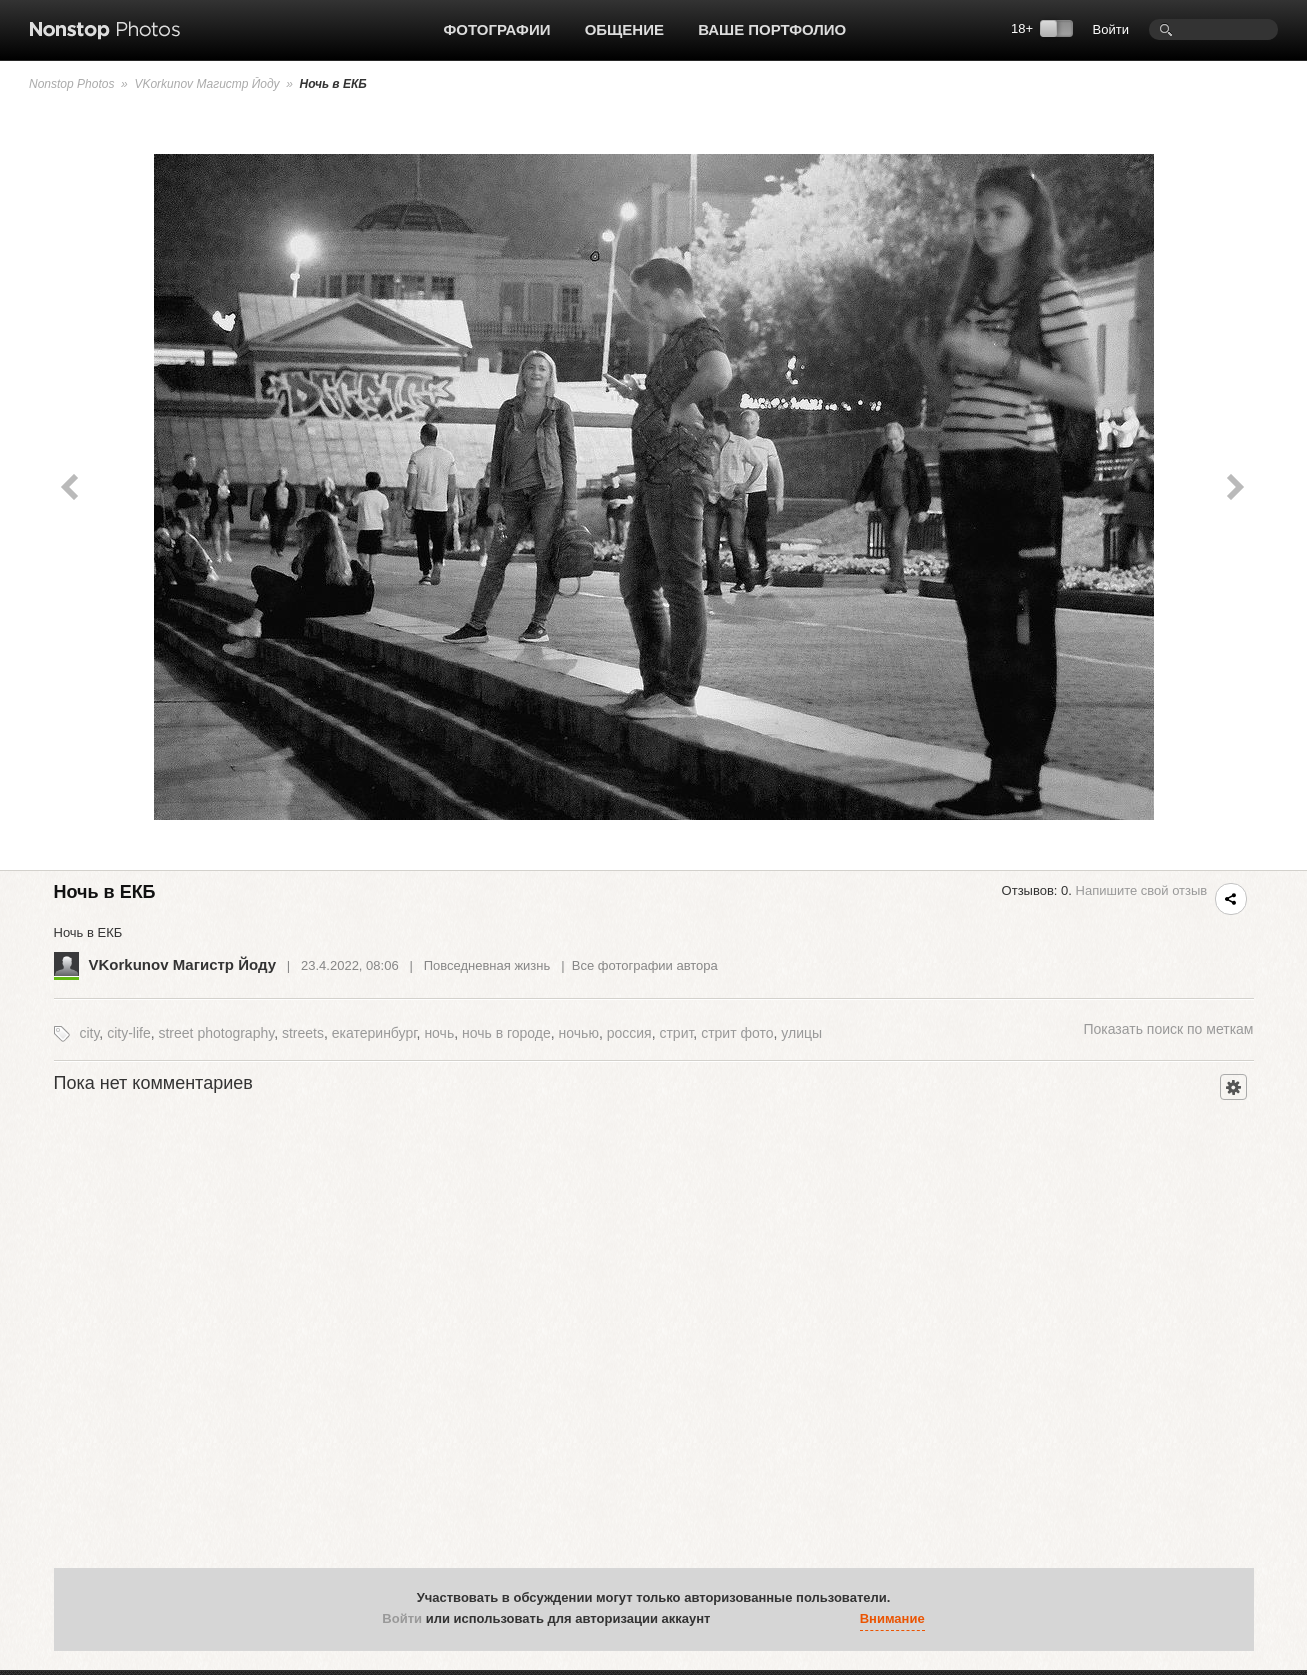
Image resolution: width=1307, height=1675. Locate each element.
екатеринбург (374, 1033)
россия (629, 1033)
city (89, 1033)
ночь (439, 1033)
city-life (129, 1033)
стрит (676, 1033)
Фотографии (497, 29)
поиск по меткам (1168, 1029)
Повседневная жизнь (487, 965)
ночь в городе (506, 1033)
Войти (1111, 29)
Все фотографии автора (645, 965)
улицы (801, 1033)
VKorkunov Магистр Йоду (206, 84)
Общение (624, 29)
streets (303, 1033)
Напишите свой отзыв (1142, 890)
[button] (730, 1619)
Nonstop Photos (71, 84)
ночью (579, 1033)
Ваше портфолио (772, 29)
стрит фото (737, 1033)
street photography (216, 1033)
